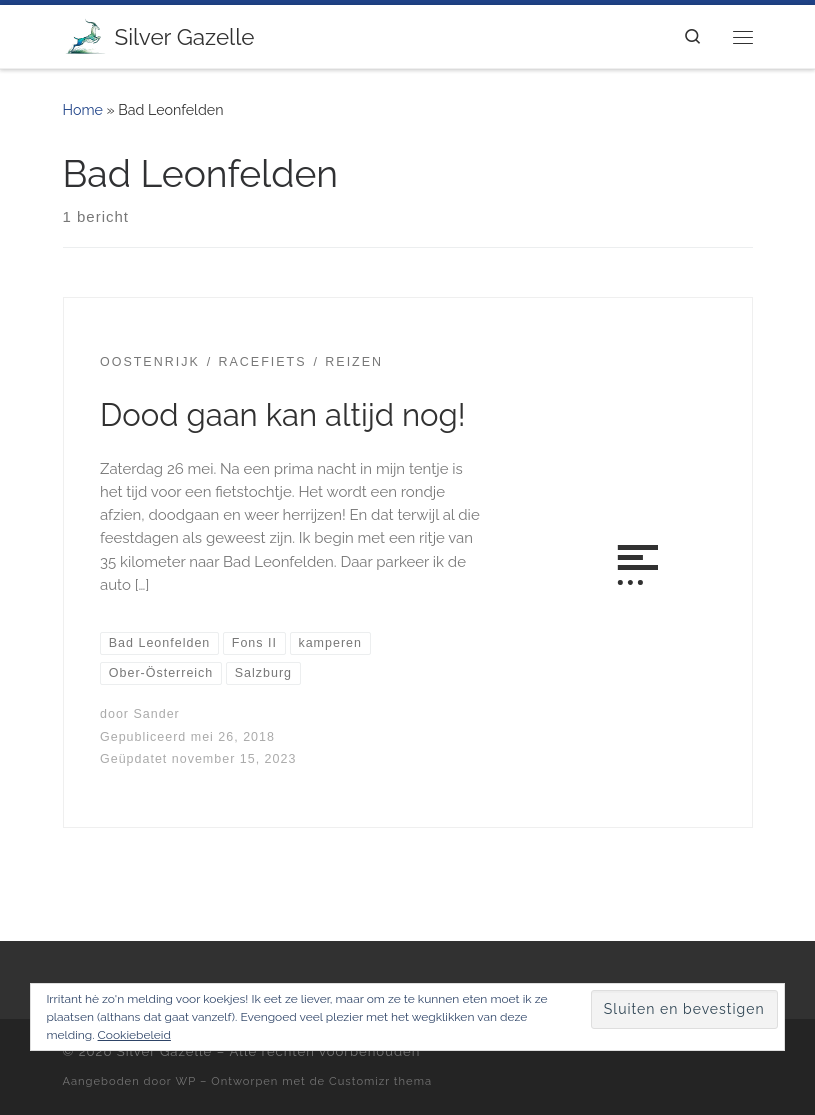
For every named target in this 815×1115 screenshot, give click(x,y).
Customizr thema (380, 1081)
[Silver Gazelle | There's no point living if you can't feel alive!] (85, 34)
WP (186, 1081)
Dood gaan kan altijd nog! (283, 415)
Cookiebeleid (134, 1035)
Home (83, 110)
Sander (156, 714)
